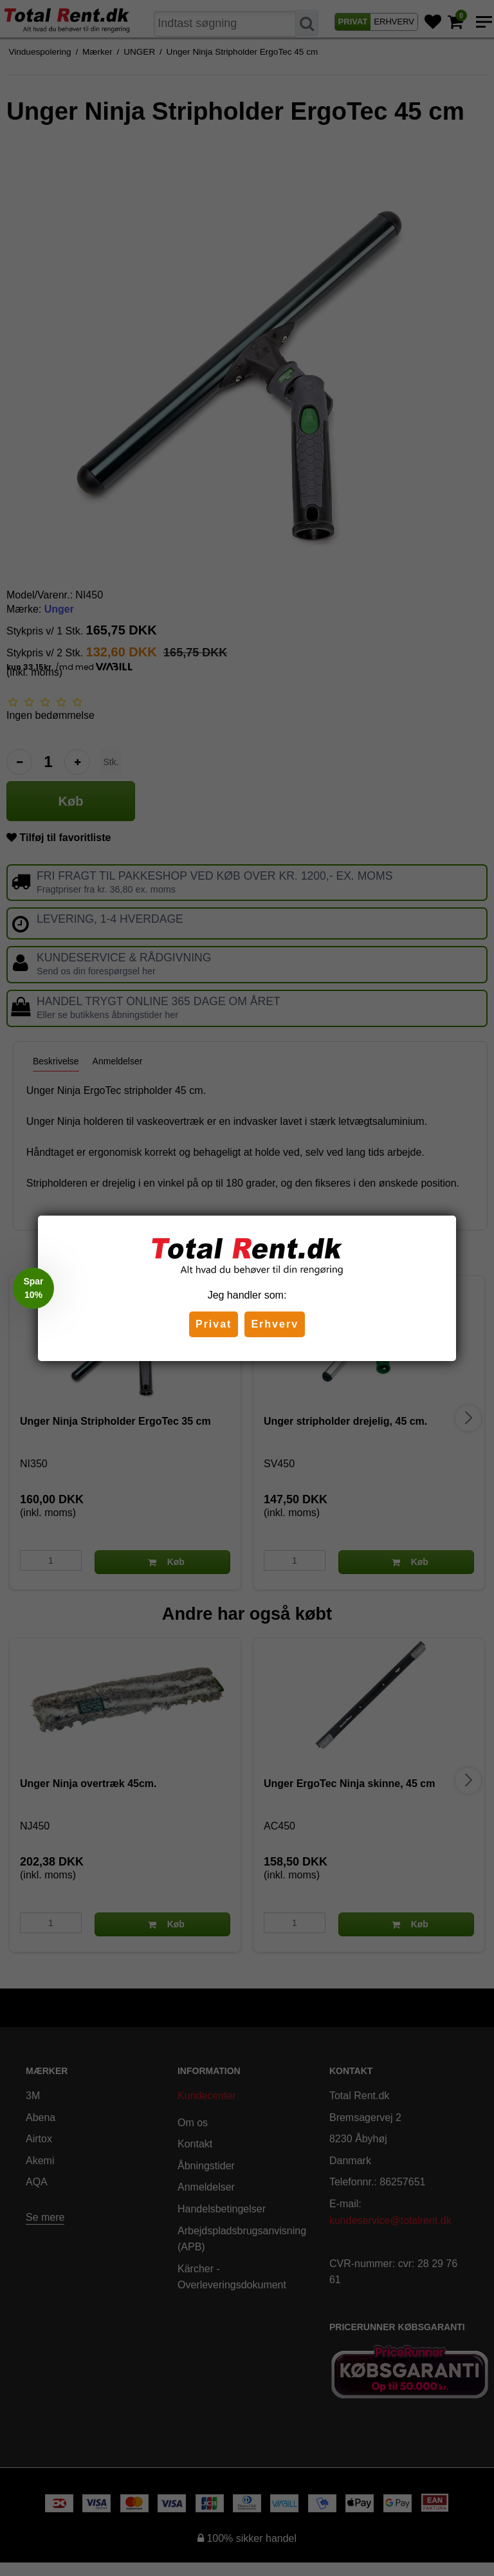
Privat (214, 1324)
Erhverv (274, 1324)
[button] (33, 1288)
